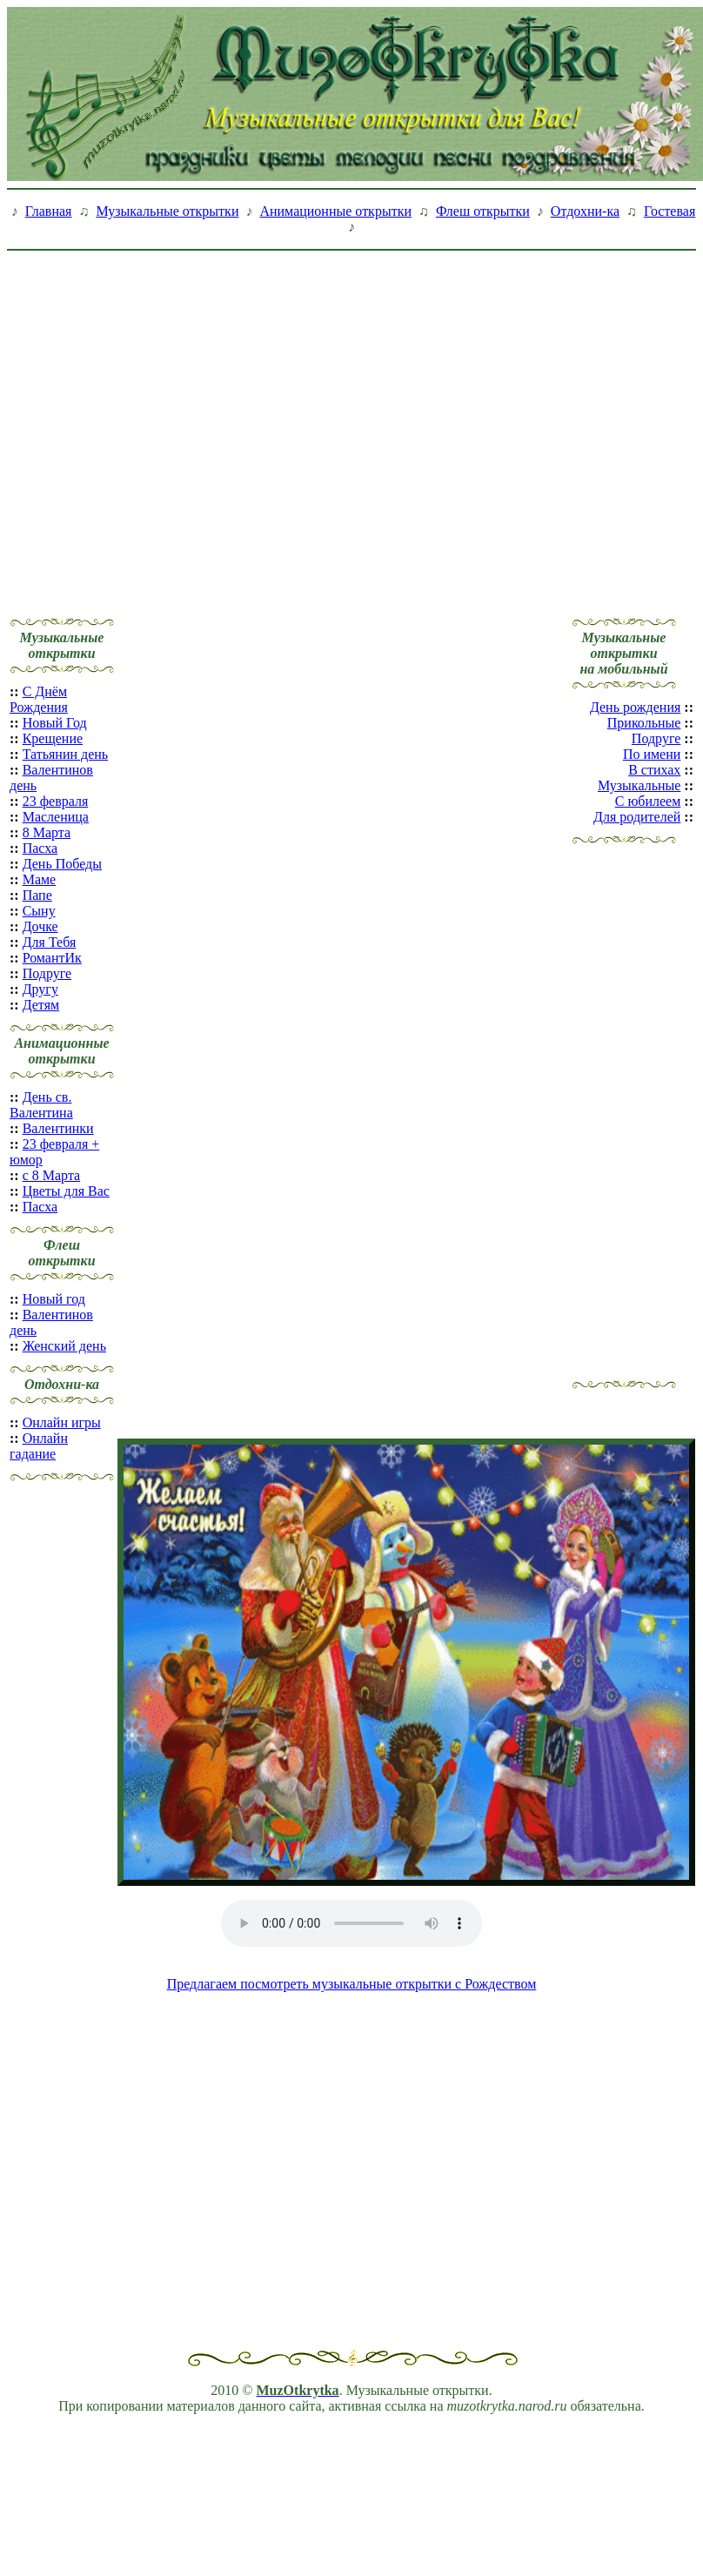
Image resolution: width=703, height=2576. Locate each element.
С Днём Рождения (39, 699)
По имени (651, 754)
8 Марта (46, 832)
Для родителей (636, 816)
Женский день (64, 1345)
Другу (40, 989)
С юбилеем (648, 801)
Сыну (39, 910)
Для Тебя (50, 942)
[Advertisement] (163, 421)
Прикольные (644, 722)
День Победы (62, 863)
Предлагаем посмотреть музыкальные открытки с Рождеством (352, 1983)
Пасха (40, 848)
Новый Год (55, 722)
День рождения (635, 707)
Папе (37, 895)
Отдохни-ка (585, 211)
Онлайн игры (62, 1422)
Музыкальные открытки (167, 211)
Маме (40, 879)
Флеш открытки (483, 211)
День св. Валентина (41, 1105)
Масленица (56, 816)
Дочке (40, 926)
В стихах (654, 769)
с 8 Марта (52, 1175)
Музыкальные (639, 785)
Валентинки (58, 1128)
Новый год (54, 1298)
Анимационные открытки (335, 211)
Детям (41, 1004)
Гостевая (669, 211)
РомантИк (52, 957)
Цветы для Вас (66, 1191)
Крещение (53, 738)
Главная (48, 211)
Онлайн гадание (39, 1446)
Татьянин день (66, 754)
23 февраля (56, 801)
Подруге (47, 973)
